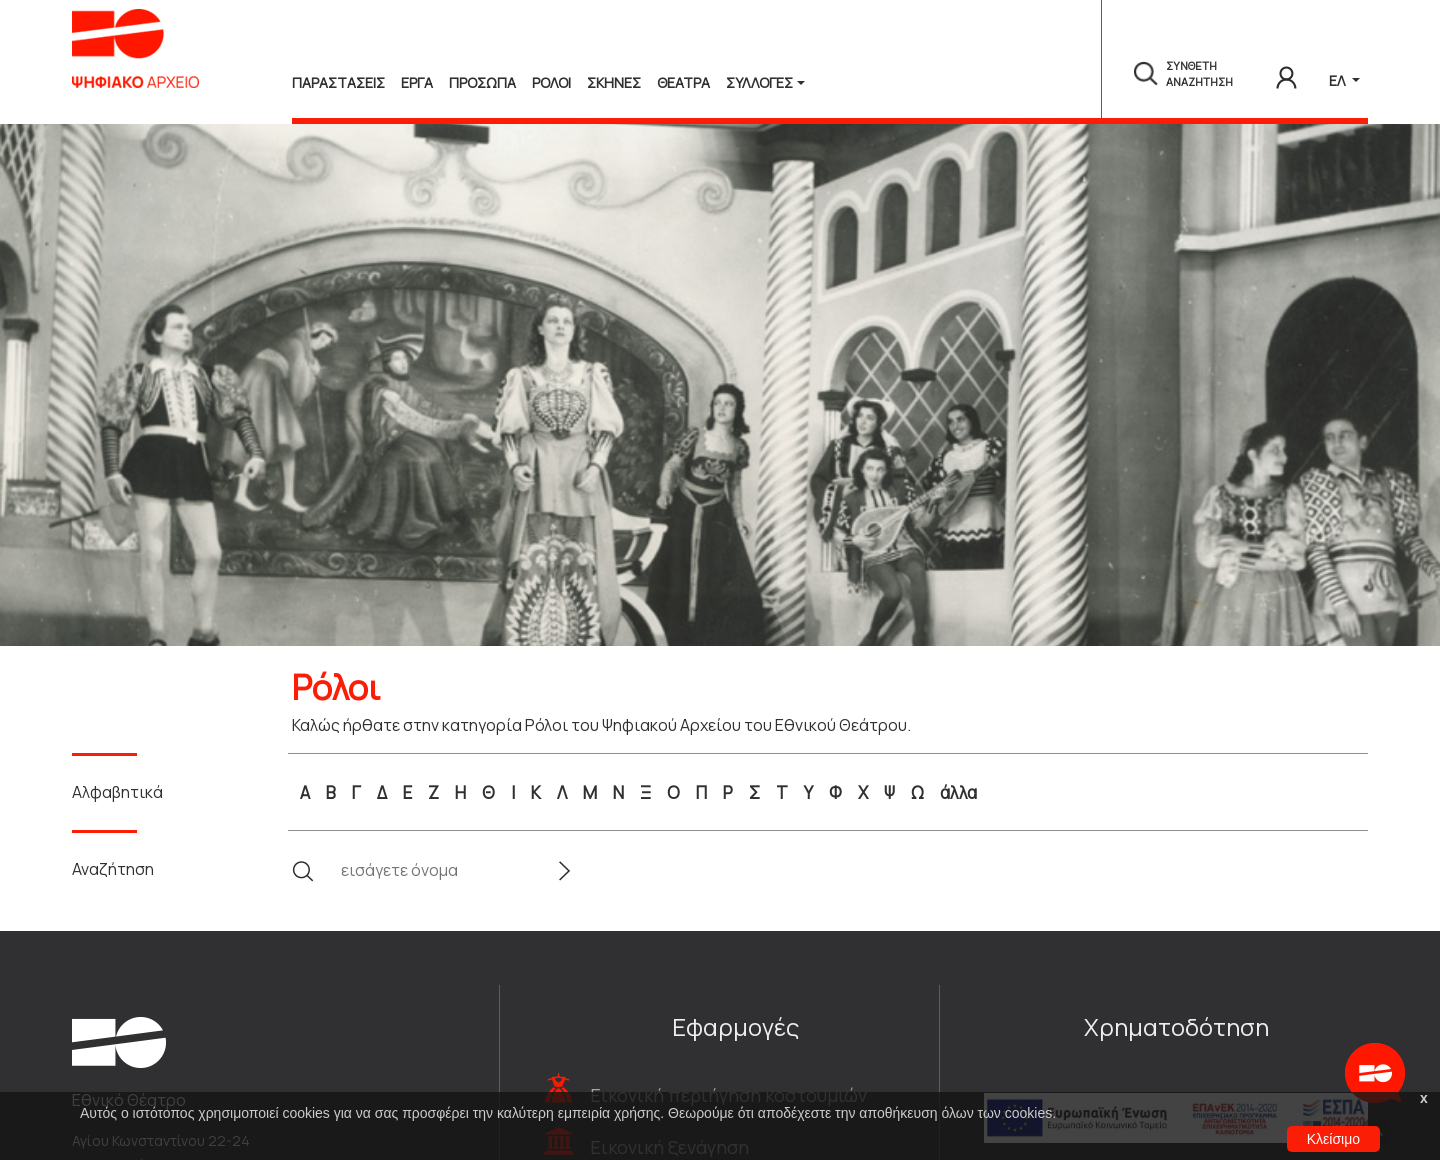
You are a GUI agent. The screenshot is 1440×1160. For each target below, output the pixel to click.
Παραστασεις (338, 82)
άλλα (958, 792)
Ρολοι (551, 82)
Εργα (417, 82)
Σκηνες (614, 82)
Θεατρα (683, 82)
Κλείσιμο (1333, 1139)
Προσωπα (482, 82)
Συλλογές (759, 82)
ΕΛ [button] (1338, 80)
